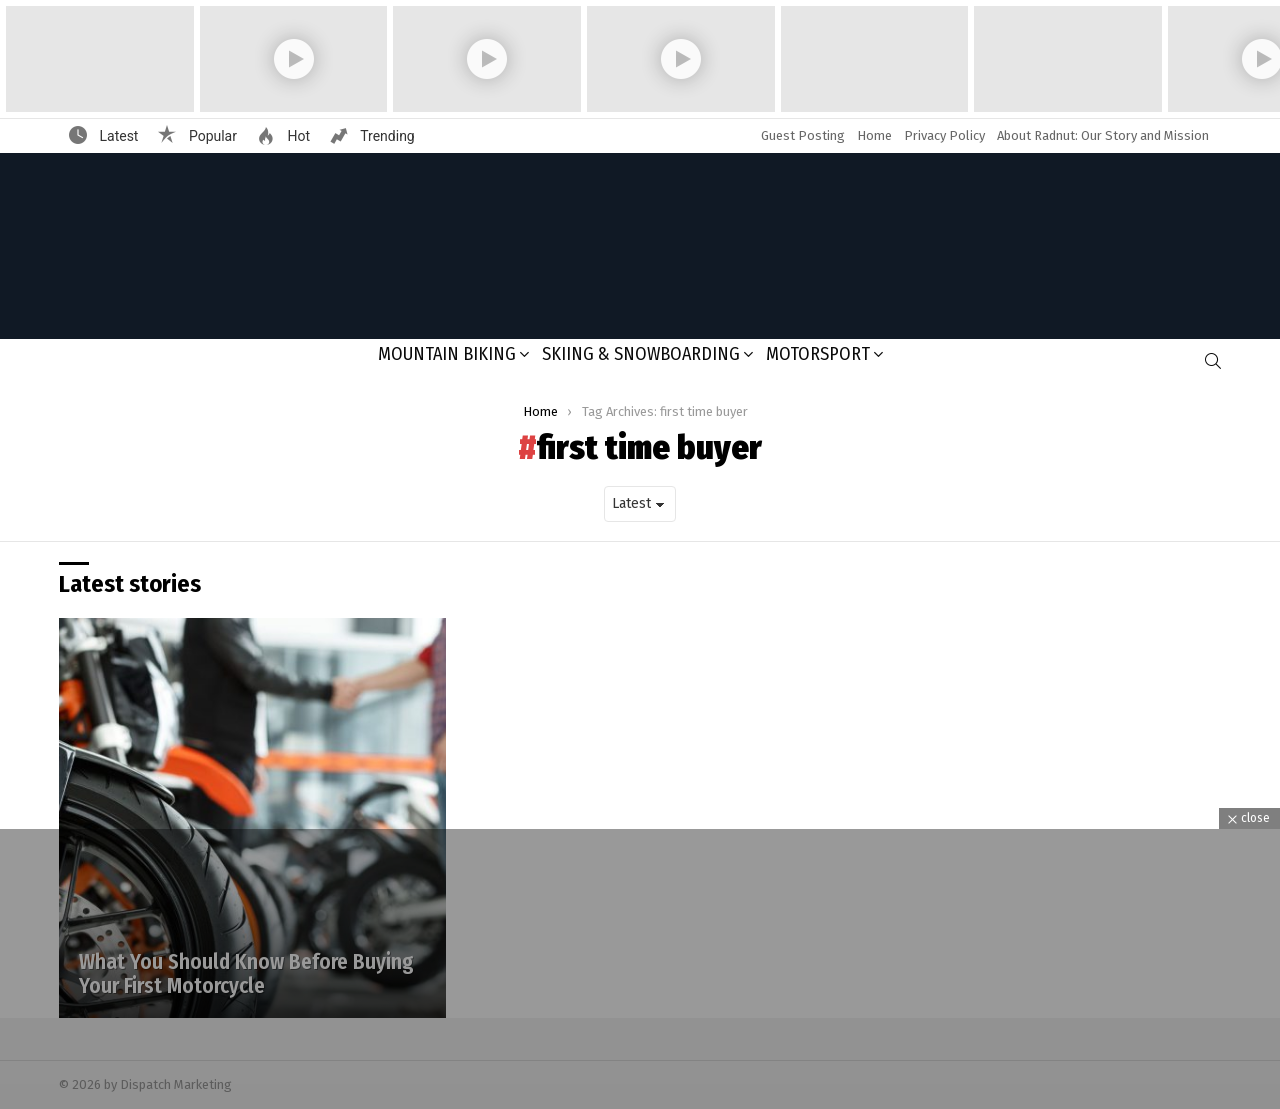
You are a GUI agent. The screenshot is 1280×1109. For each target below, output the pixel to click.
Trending (386, 136)
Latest (117, 136)
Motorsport (818, 354)
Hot (297, 136)
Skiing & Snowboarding (641, 354)
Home (874, 135)
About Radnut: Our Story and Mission (1103, 135)
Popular (211, 136)
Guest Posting (803, 135)
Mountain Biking (447, 354)
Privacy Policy (944, 135)
